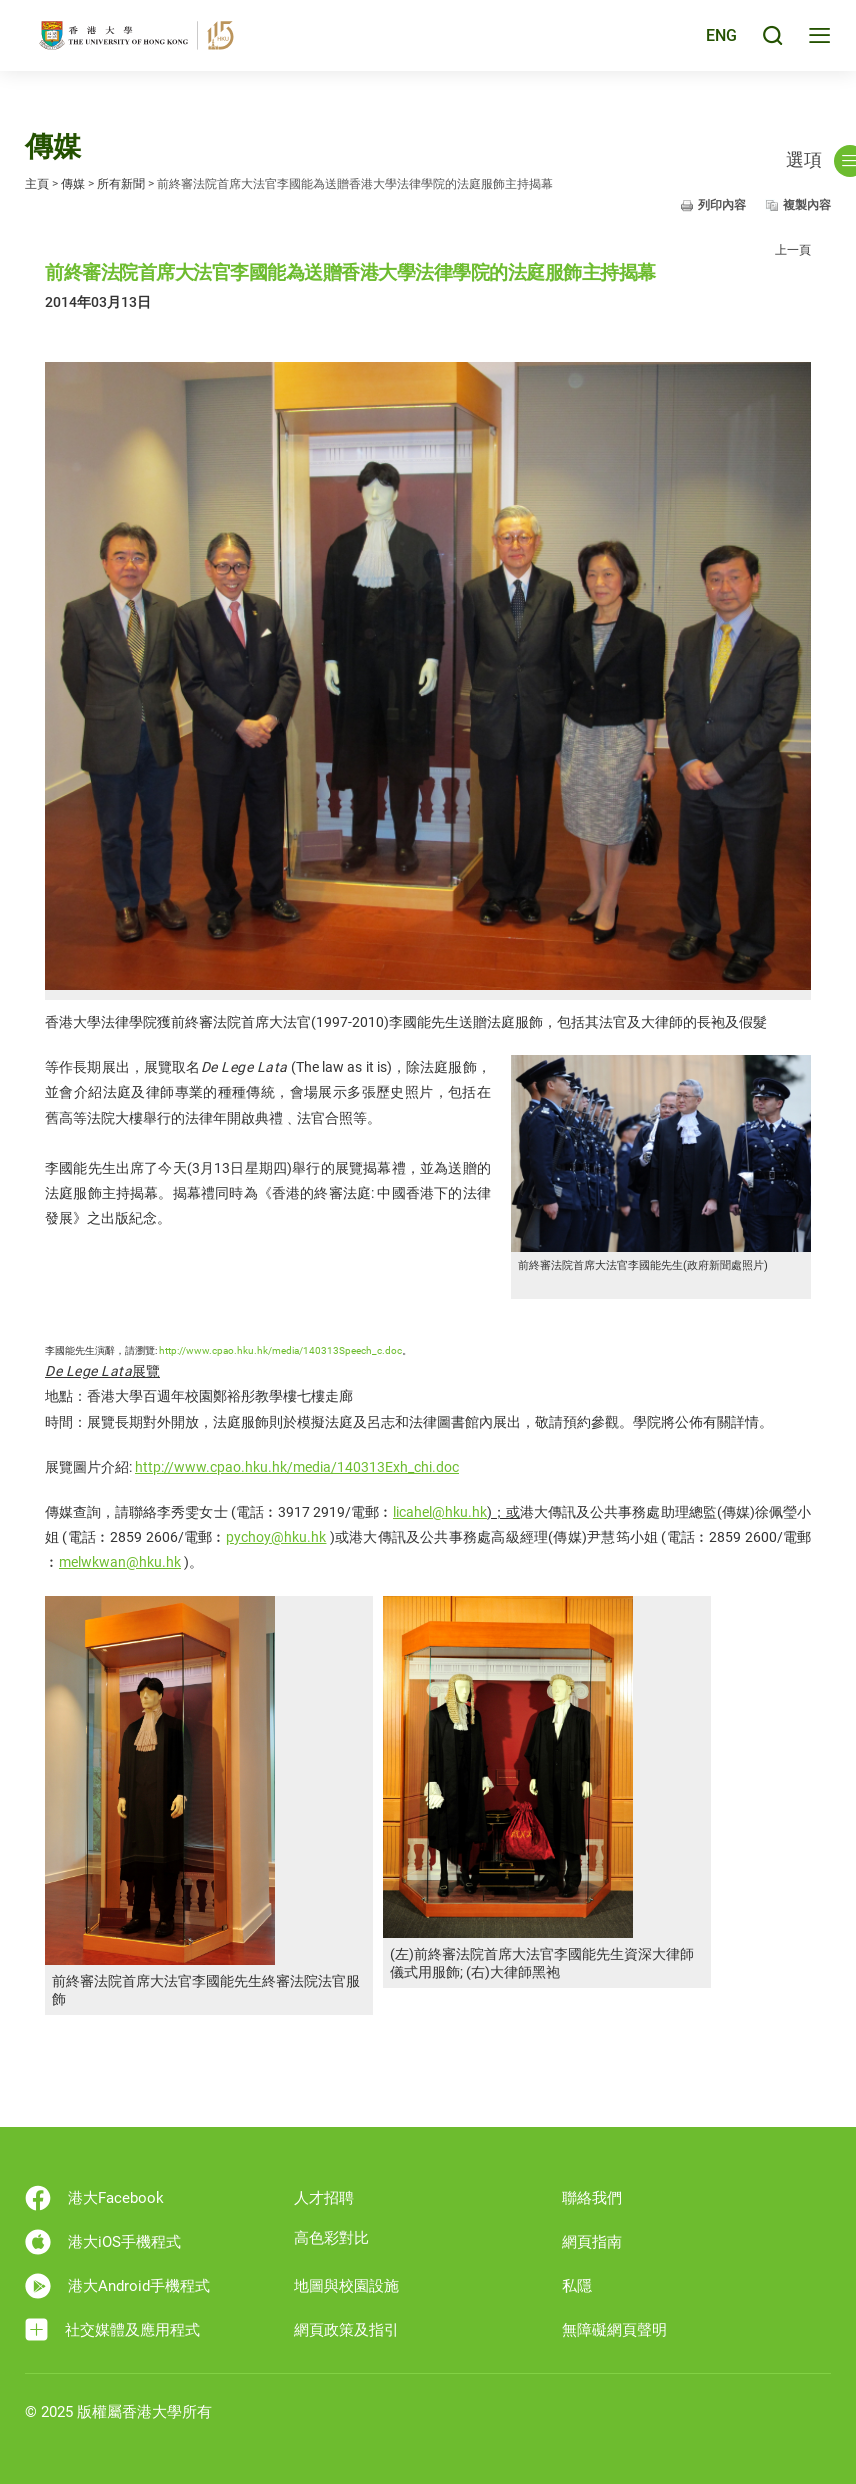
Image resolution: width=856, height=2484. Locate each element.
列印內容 (722, 205)
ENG (719, 43)
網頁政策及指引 (346, 2330)
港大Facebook (94, 2198)
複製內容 (807, 205)
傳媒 (73, 184)
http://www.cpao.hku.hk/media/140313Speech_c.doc (280, 1350)
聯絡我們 (592, 2198)
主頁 (37, 184)
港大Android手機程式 (117, 2286)
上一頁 (793, 250)
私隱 (577, 2286)
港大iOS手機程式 (103, 2242)
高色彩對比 (331, 2238)
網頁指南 (592, 2242)
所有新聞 (121, 184)
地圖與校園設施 (346, 2286)
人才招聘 (324, 2198)
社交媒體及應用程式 (112, 2329)
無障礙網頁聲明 (614, 2330)
